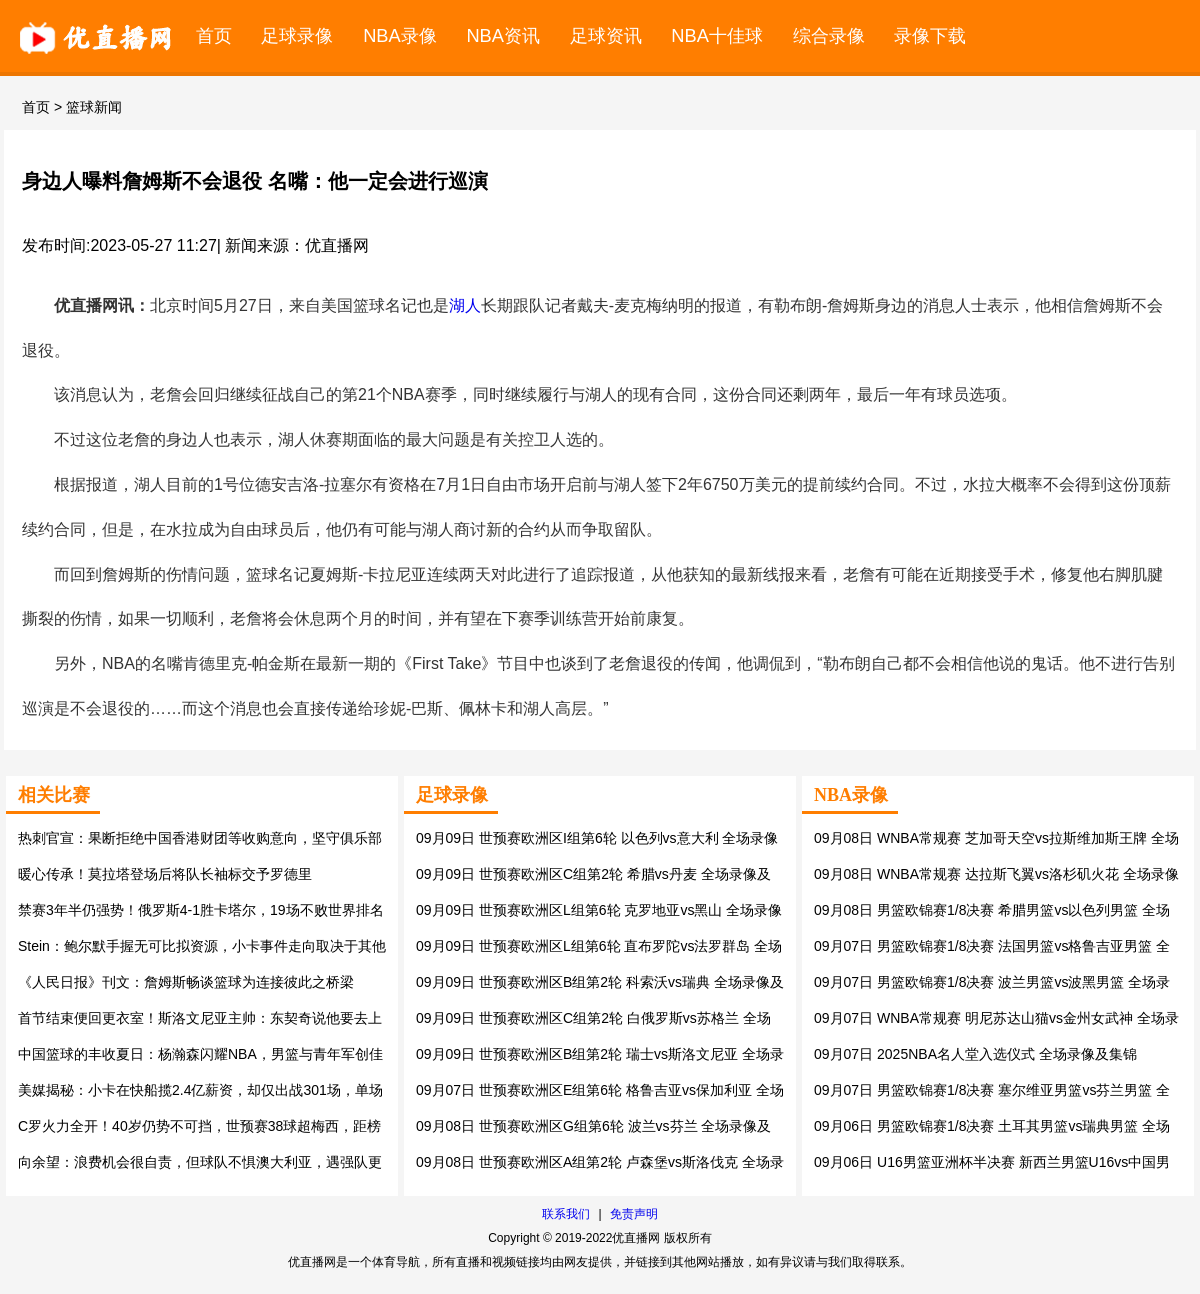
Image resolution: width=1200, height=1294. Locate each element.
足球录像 (297, 35)
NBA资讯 (503, 35)
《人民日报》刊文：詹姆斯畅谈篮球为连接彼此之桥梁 (186, 982)
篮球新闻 (94, 107)
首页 (214, 35)
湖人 (465, 305)
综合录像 (829, 35)
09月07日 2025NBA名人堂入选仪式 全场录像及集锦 (975, 1054)
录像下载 (930, 35)
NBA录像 (400, 35)
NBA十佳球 (717, 35)
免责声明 (634, 1214)
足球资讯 (606, 35)
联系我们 (566, 1214)
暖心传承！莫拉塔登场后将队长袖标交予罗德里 (165, 874)
